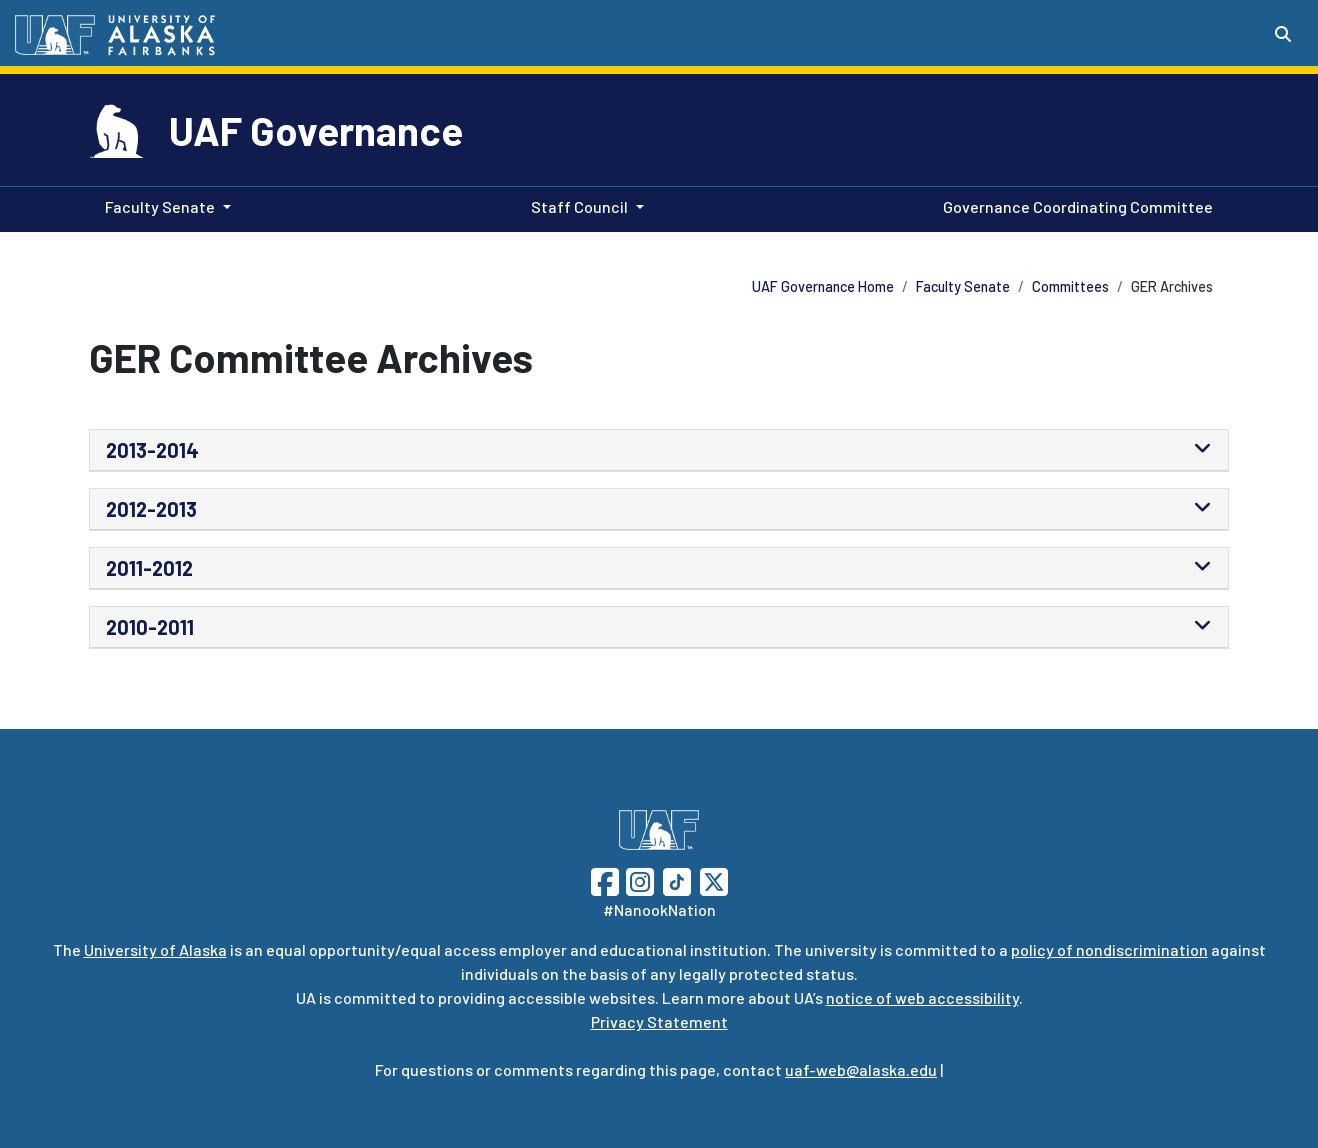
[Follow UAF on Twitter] (714, 879)
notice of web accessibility (922, 997)
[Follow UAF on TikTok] (677, 879)
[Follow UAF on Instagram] (638, 879)
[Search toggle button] (1283, 34)
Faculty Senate (963, 286)
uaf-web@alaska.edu (861, 1069)
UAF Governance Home (823, 286)
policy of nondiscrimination (1109, 949)
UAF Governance (316, 130)
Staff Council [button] (579, 206)
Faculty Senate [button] (160, 206)
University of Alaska (155, 949)
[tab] (659, 450)
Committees (1070, 286)
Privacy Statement (659, 1021)
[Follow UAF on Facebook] (605, 879)
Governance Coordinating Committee (1074, 205)
